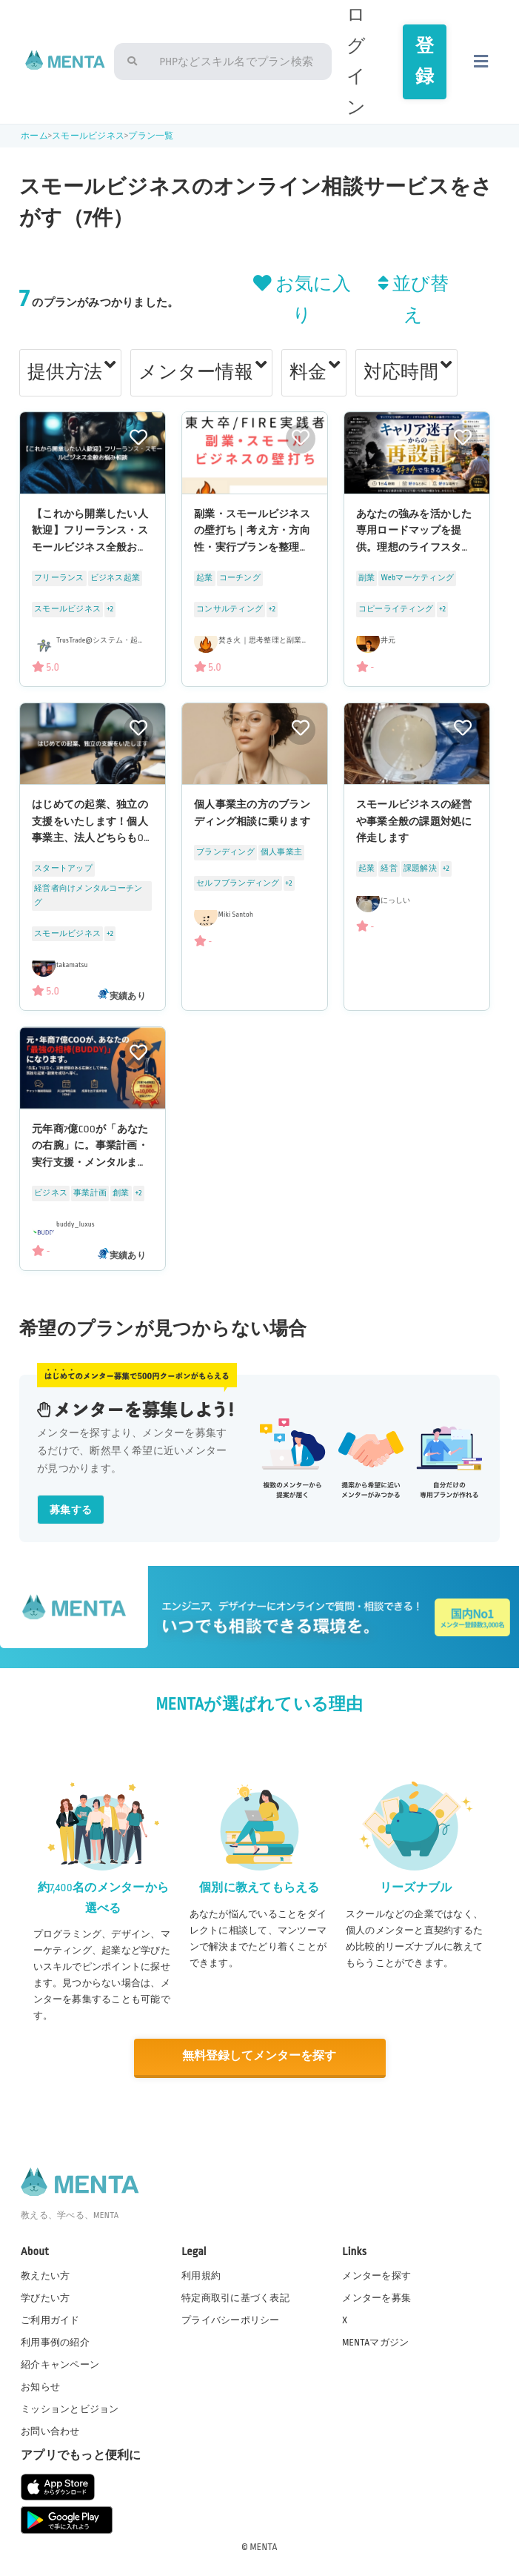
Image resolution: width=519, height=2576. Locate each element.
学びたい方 (45, 2296)
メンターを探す (376, 2274)
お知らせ (40, 2386)
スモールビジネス (88, 136)
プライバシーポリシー (230, 2319)
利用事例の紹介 (55, 2341)
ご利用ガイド (50, 2319)
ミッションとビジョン (69, 2408)
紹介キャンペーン (60, 2363)
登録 (424, 61)
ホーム (34, 136)
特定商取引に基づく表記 (235, 2296)
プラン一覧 (150, 136)
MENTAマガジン (375, 2341)
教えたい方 (45, 2274)
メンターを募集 (376, 2296)
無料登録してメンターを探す (259, 2056)
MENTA (264, 2545)
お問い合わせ (50, 2431)
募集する (71, 1510)
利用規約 (201, 2274)
